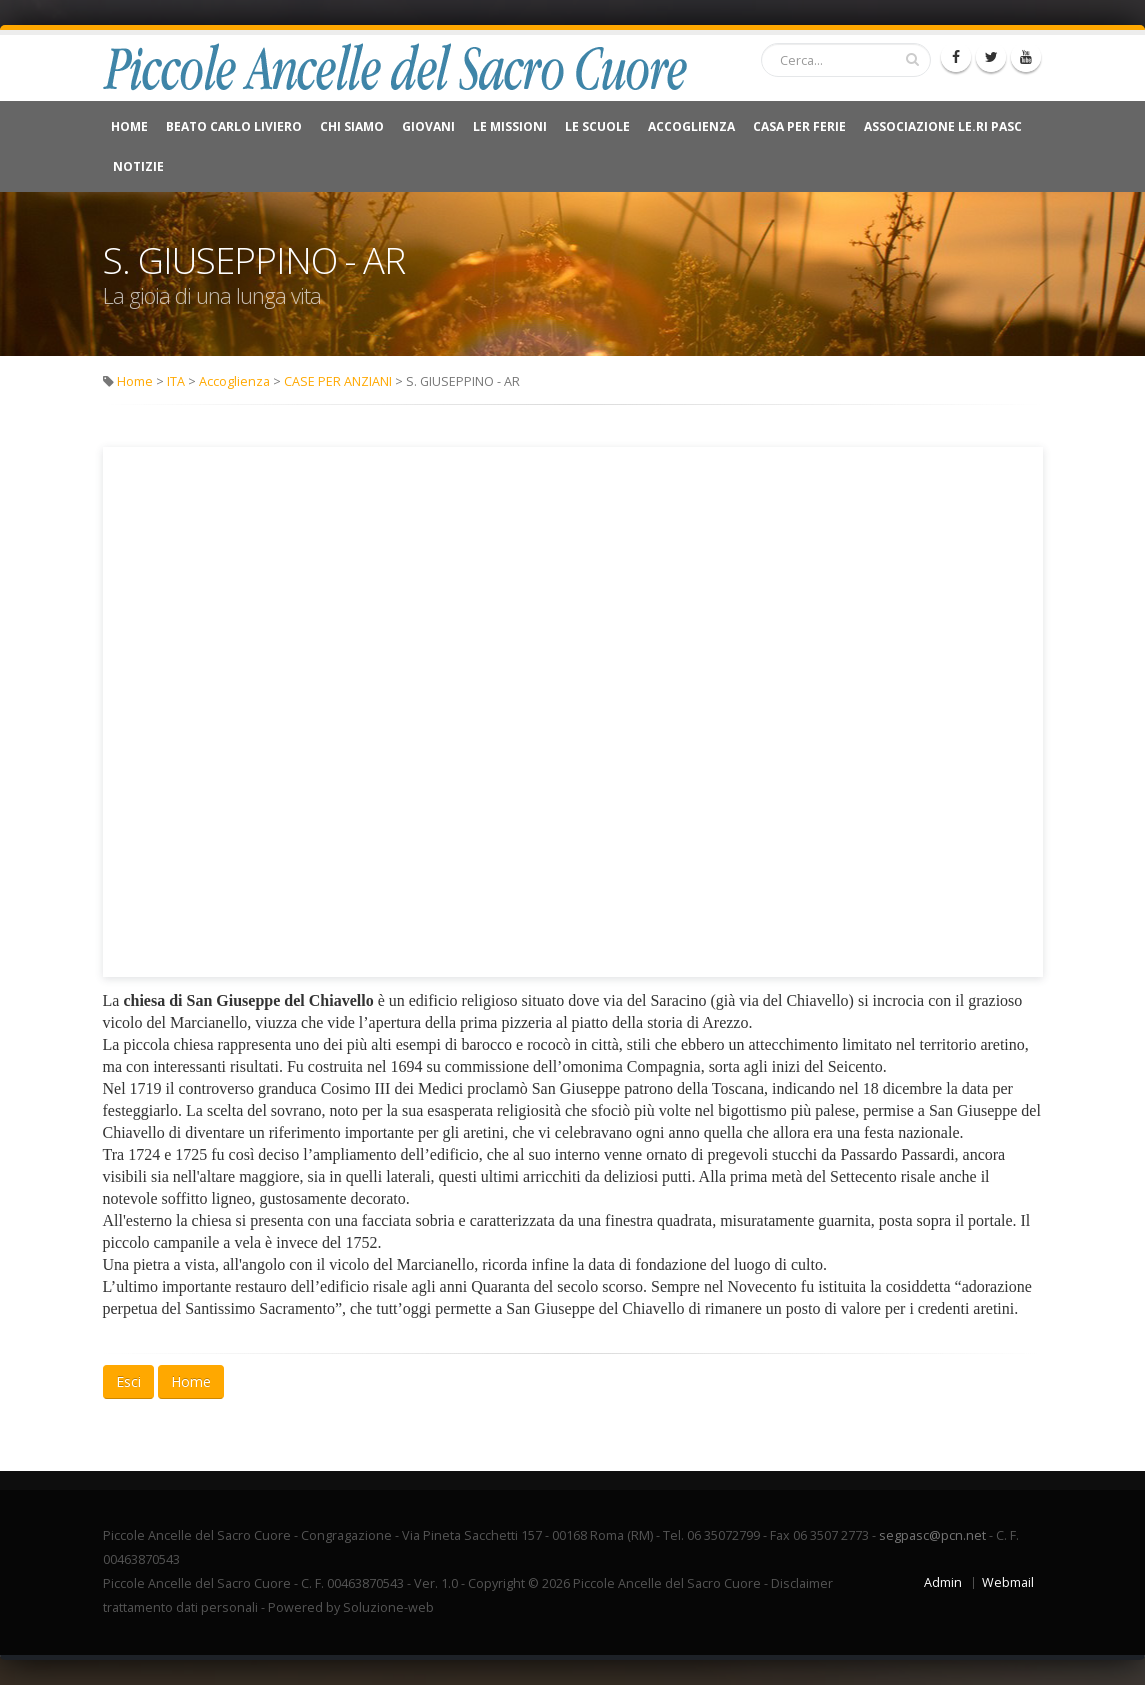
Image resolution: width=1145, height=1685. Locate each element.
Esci (128, 1381)
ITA (176, 381)
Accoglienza (691, 126)
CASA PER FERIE (799, 126)
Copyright (496, 1583)
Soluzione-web (388, 1607)
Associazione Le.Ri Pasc (943, 126)
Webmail (1008, 1582)
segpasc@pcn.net (932, 1535)
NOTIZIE (138, 166)
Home (129, 126)
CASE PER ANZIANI (338, 381)
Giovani (428, 126)
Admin (943, 1582)
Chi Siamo (352, 126)
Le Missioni (510, 126)
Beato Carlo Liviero (234, 126)
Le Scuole (597, 126)
